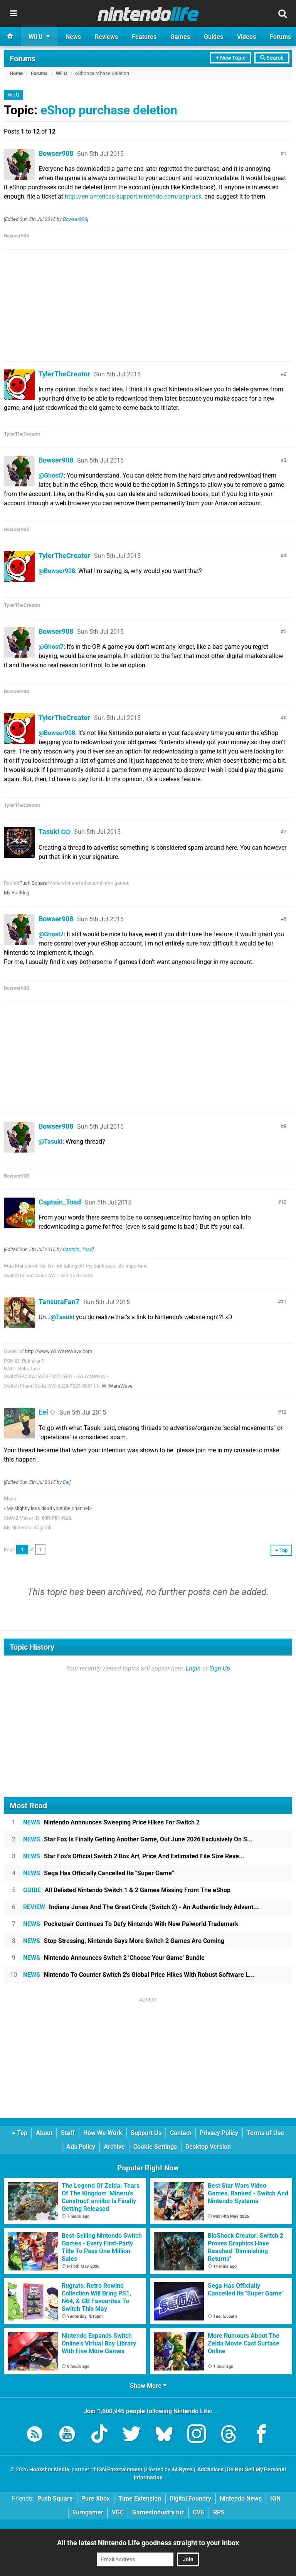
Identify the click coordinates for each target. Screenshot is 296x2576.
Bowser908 (56, 153)
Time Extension (139, 2498)
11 (283, 1302)
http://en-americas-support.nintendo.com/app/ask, (134, 196)
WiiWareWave (117, 1386)
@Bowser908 (57, 571)
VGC (118, 2512)
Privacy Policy (219, 2133)
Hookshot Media (49, 2469)
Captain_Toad (60, 1202)
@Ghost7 (51, 475)
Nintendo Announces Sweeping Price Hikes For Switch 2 (111, 1822)
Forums (22, 58)
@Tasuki (50, 1141)
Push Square (33, 883)
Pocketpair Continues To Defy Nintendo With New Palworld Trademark (131, 1924)
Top (19, 2133)
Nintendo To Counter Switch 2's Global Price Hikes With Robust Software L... (139, 1974)
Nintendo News (241, 2498)
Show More (148, 2385)
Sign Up (219, 1668)
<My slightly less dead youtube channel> (48, 1508)
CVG (199, 2512)
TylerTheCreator (64, 374)
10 (283, 1202)
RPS (219, 2512)
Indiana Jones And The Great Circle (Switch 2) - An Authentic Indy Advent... (141, 1907)
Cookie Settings (155, 2146)
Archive (114, 2146)
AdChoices (210, 2469)
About (44, 2133)
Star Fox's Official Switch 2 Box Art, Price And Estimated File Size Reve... (134, 1856)
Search (272, 58)
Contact (180, 2133)
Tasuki (49, 831)
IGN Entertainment (120, 2469)
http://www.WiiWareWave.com (58, 1351)
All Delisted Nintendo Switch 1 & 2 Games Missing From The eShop (126, 1890)
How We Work (102, 2133)
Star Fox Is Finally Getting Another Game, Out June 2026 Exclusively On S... (138, 1839)
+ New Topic (231, 58)
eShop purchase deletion (108, 110)
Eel (43, 1412)
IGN (275, 2498)
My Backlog (16, 892)
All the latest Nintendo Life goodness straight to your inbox (148, 2543)
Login (193, 1668)
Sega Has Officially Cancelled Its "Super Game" (98, 1873)
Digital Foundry (190, 2498)
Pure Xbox (95, 2498)
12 (283, 1412)
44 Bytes (182, 2469)
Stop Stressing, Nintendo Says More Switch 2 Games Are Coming (123, 1941)
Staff (68, 2133)
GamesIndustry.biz (158, 2512)
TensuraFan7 (59, 1302)
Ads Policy (80, 2146)
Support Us (146, 2133)
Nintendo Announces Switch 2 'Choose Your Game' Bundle (114, 1957)
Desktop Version (208, 2146)
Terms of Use (265, 2133)
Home (16, 73)
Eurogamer (87, 2512)
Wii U (61, 73)
